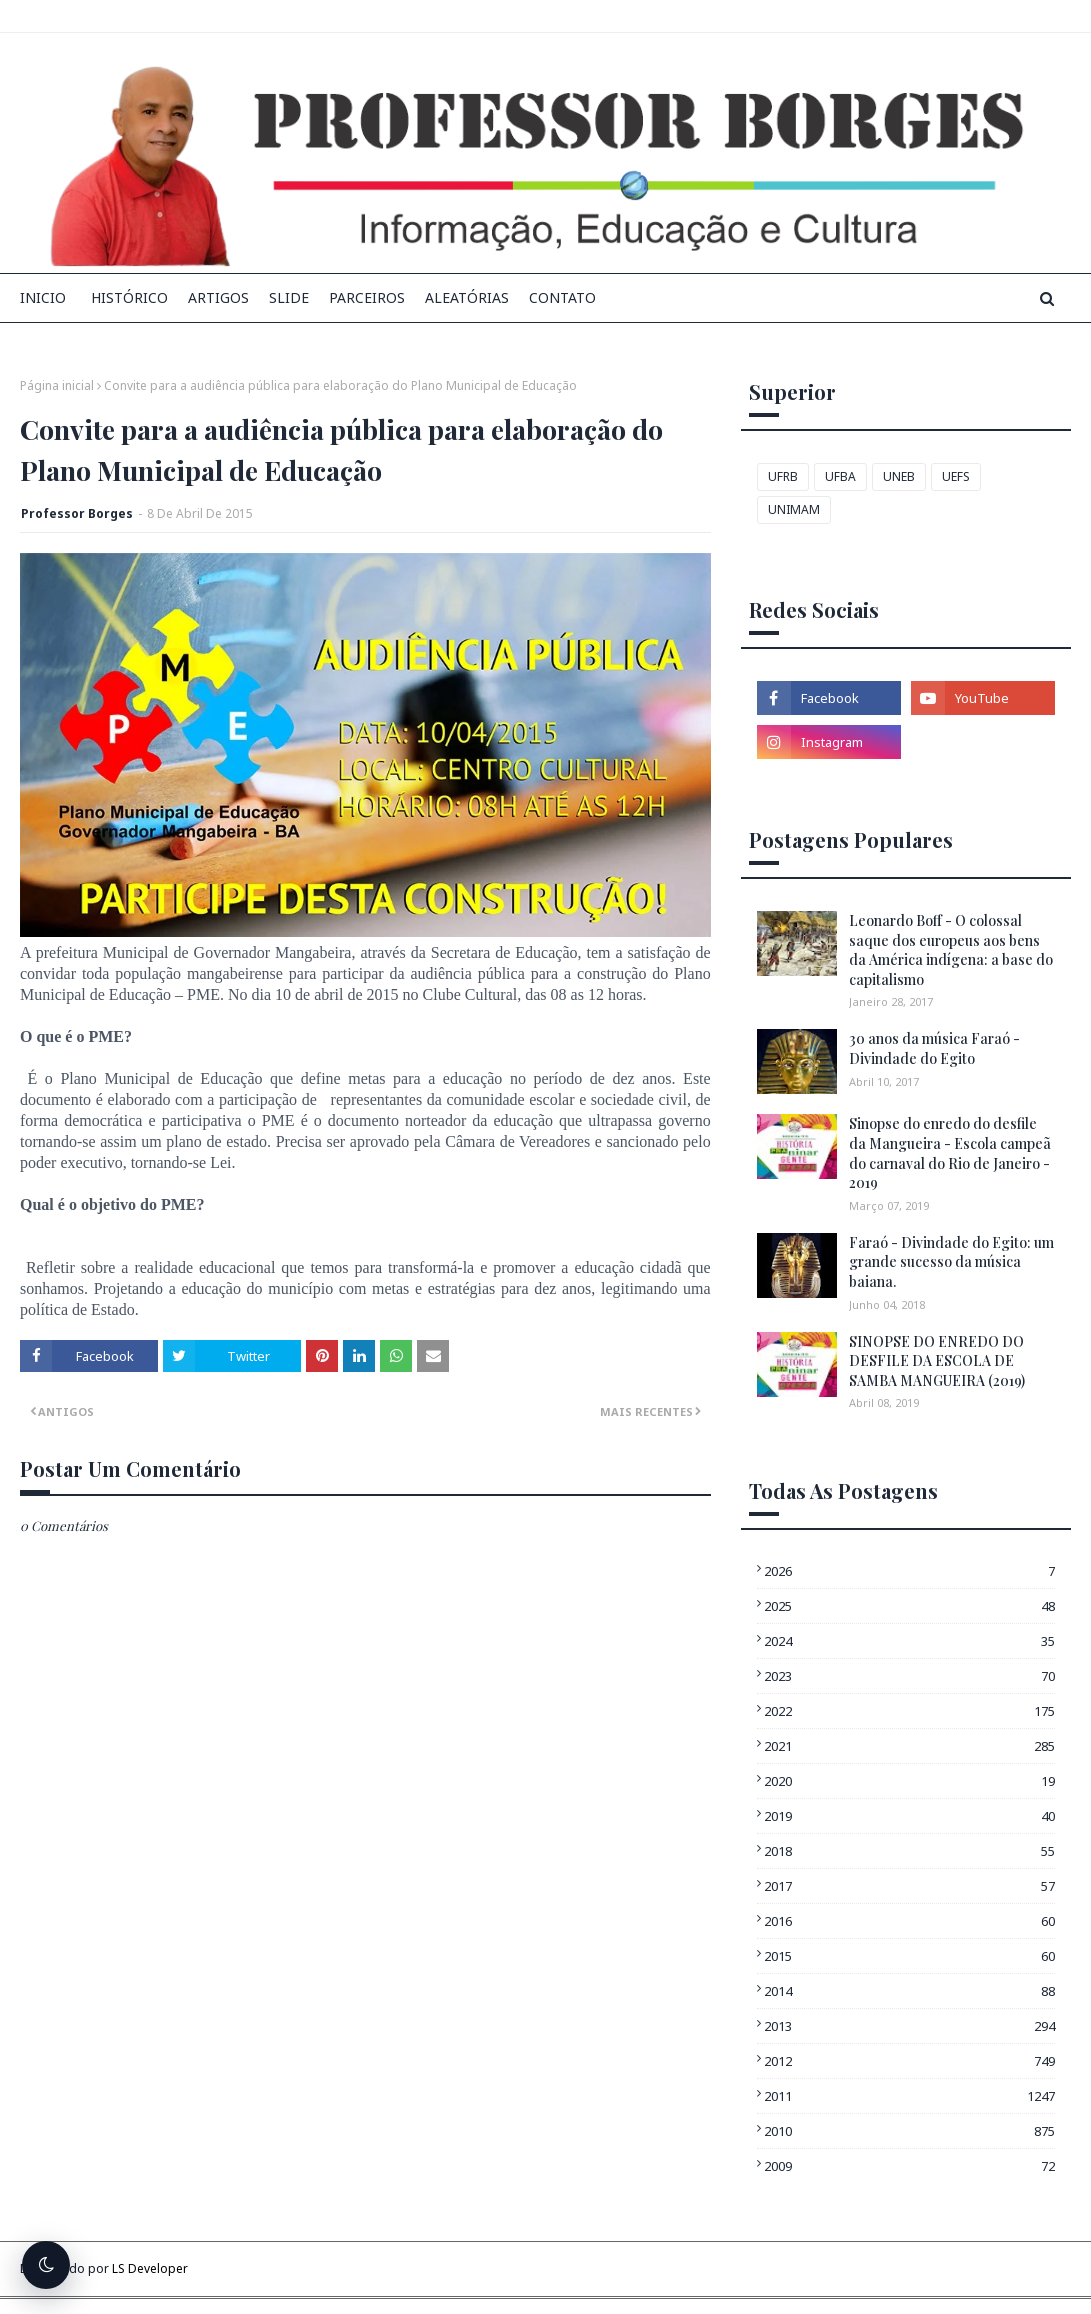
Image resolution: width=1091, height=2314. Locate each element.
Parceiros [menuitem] (367, 297)
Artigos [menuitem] (218, 297)
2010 (909, 2131)
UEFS (956, 476)
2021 (909, 1746)
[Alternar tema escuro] (46, 2265)
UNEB (899, 476)
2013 (909, 2026)
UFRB (783, 476)
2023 (909, 1676)
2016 (909, 1921)
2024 (909, 1641)
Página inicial (57, 385)
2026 (909, 1571)
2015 (909, 1956)
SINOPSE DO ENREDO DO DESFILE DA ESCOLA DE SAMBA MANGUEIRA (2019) (937, 1361)
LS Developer (150, 2268)
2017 (909, 1886)
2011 (909, 2096)
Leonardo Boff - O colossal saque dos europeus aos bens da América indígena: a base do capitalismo (951, 950)
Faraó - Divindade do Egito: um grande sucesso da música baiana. (951, 1262)
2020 (909, 1781)
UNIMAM (794, 509)
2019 (909, 1816)
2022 (909, 1711)
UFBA (840, 476)
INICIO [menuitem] (43, 297)
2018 (909, 1851)
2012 (909, 2061)
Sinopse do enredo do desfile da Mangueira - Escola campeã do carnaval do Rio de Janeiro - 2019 (950, 1153)
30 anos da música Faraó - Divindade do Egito (934, 1048)
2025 (909, 1606)
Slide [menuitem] (289, 297)
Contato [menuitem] (562, 297)
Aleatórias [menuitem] (467, 297)
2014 (909, 1991)
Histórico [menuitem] (129, 297)
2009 (909, 2166)
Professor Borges (77, 513)
